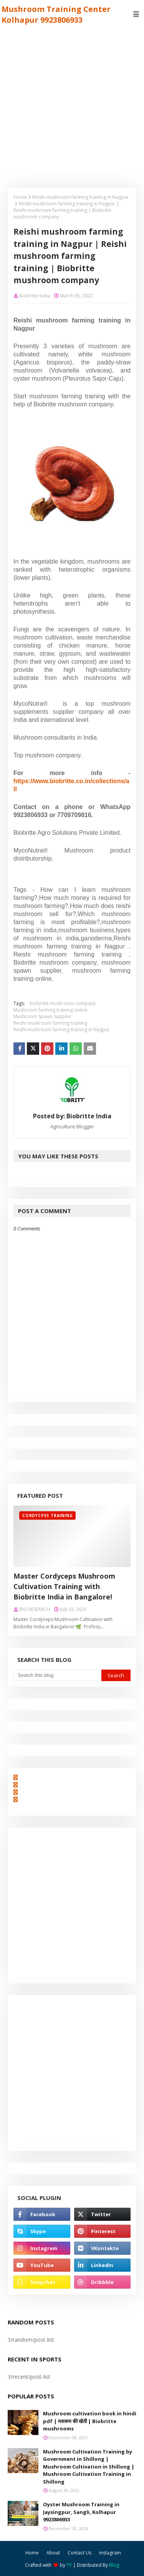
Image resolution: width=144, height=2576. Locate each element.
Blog (114, 2565)
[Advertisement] (72, 104)
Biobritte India (34, 295)
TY (69, 2565)
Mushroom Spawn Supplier (42, 1016)
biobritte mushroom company (63, 1003)
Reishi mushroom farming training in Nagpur (80, 197)
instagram (110, 2552)
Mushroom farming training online (50, 1010)
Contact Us (79, 2552)
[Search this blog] (57, 1675)
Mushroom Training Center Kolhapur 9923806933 (56, 14)
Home (20, 197)
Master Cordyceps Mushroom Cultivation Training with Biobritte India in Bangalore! (64, 1586)
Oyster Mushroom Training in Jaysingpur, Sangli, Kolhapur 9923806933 (81, 2512)
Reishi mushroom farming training (50, 1023)
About (53, 2552)
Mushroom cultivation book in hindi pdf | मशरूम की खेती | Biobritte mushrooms (89, 2421)
